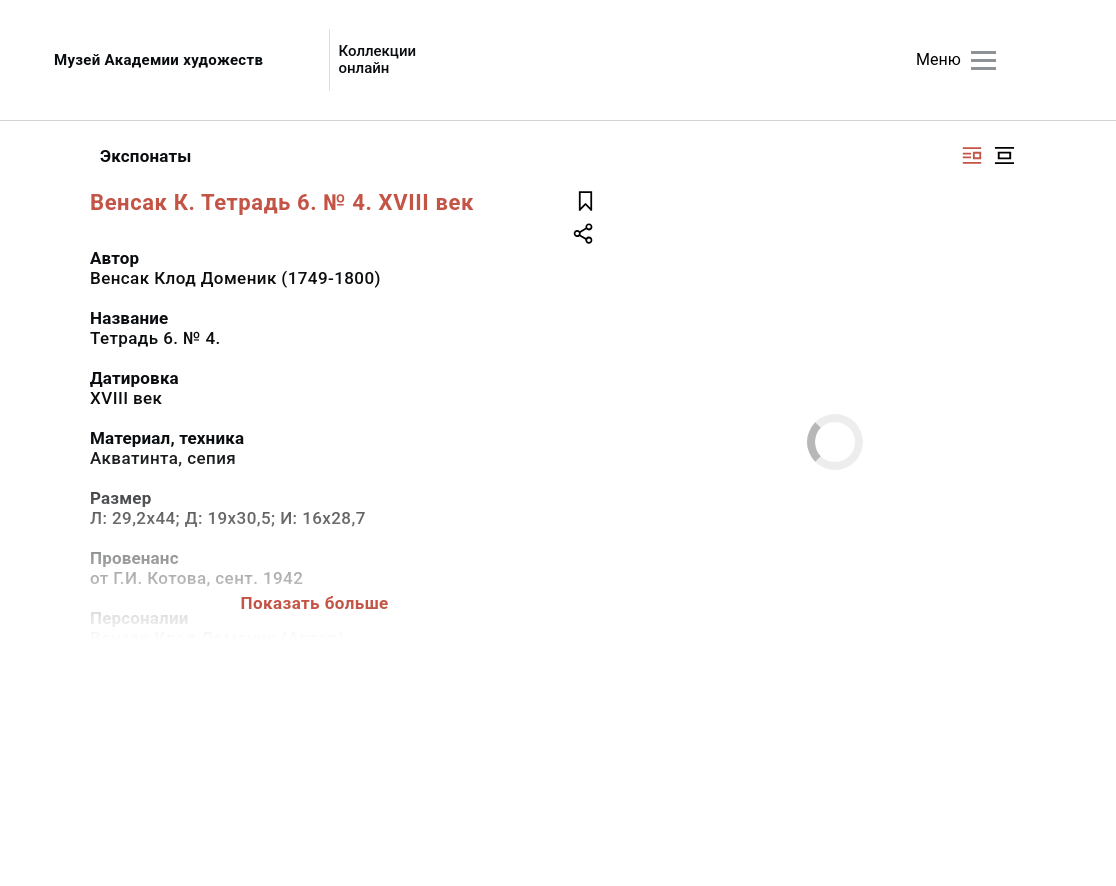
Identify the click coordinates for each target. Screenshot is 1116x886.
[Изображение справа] (972, 155)
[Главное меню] (983, 60)
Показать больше (315, 603)
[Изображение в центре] (1004, 155)
